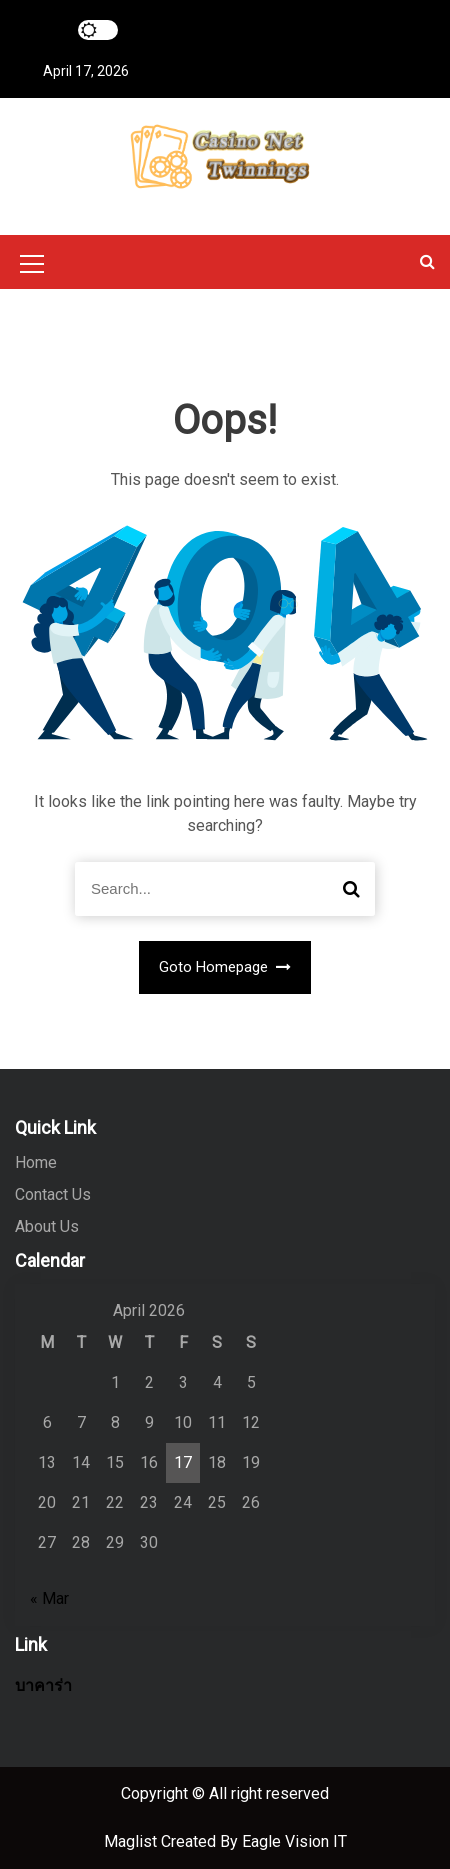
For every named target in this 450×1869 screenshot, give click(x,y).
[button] (427, 261)
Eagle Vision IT (294, 1841)
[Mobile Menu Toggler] (32, 267)
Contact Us (53, 1194)
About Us (47, 1226)
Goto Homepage (225, 967)
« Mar (49, 1598)
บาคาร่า (43, 1685)
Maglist (132, 1841)
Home (36, 1162)
